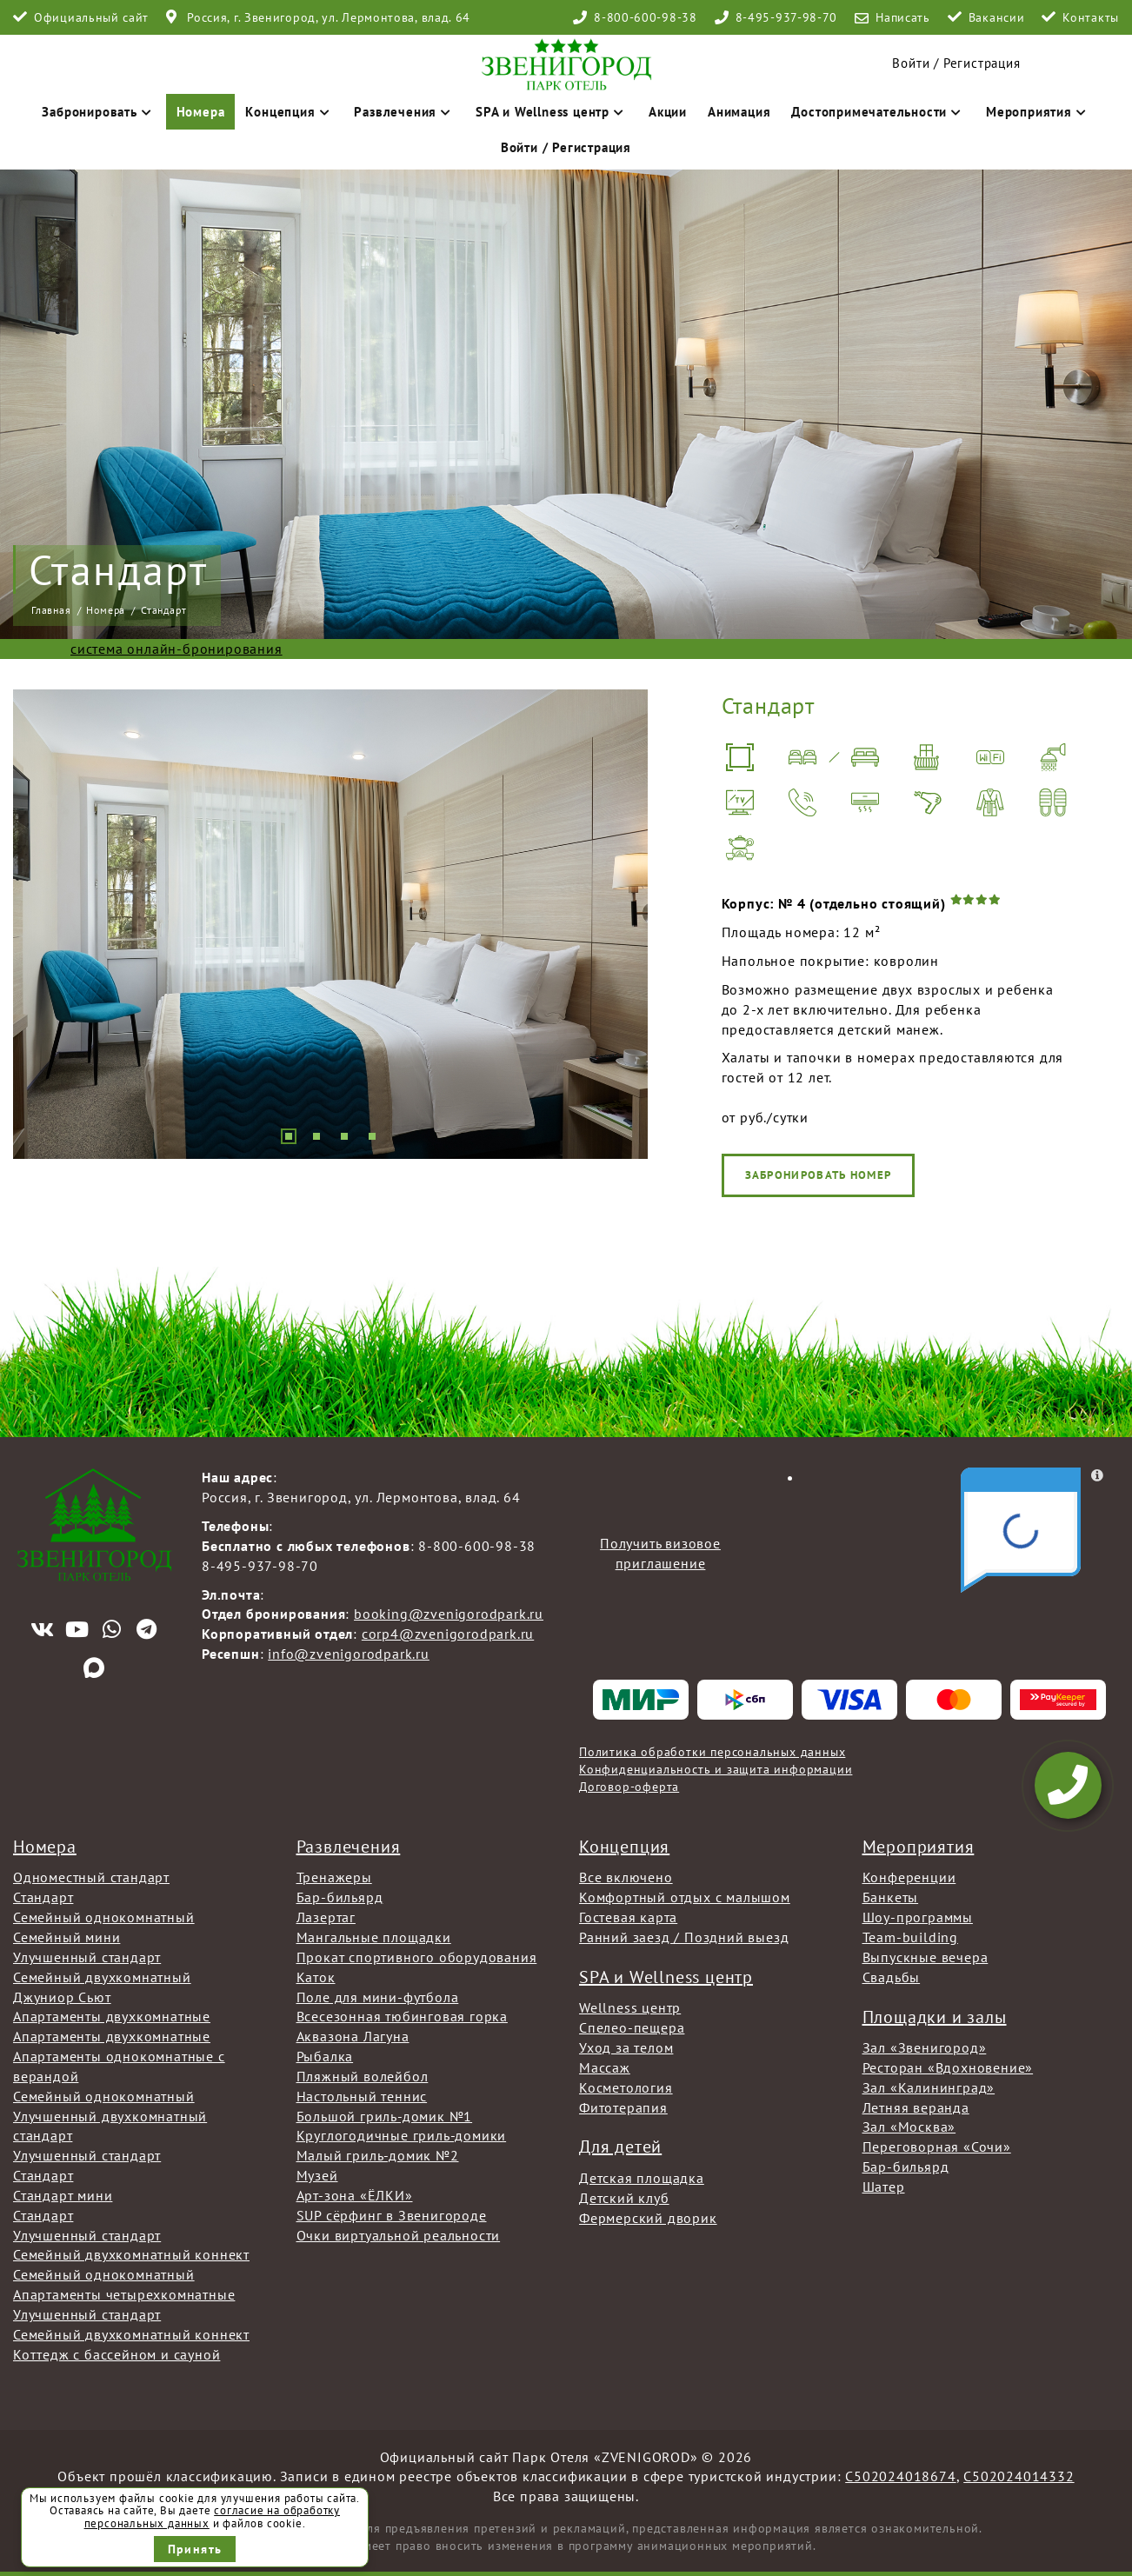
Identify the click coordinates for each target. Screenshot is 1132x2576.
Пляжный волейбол (362, 2076)
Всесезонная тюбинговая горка (402, 2016)
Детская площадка (641, 2178)
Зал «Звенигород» (924, 2047)
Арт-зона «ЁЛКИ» (354, 2195)
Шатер (883, 2186)
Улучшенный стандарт (87, 1957)
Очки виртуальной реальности (398, 2235)
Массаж (604, 2067)
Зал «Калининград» (928, 2087)
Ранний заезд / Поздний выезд (684, 1937)
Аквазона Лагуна (353, 2036)
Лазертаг (326, 1917)
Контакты (1090, 17)
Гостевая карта (628, 1917)
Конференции (909, 1877)
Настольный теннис (362, 2096)
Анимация (739, 111)
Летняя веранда (915, 2107)
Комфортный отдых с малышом (684, 1897)
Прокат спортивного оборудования (416, 1957)
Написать (903, 17)
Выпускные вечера (925, 1957)
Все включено (626, 1877)
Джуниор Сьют (62, 1997)
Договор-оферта (629, 1786)
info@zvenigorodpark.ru (348, 1653)
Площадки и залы (934, 2017)
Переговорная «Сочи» (936, 2146)
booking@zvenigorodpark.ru (448, 1613)
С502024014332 (1018, 2476)
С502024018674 (900, 2476)
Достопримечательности (878, 111)
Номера (200, 111)
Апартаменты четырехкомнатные (124, 2294)
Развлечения (404, 111)
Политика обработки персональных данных (712, 1752)
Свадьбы (891, 1977)
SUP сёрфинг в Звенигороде (391, 2215)
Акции (668, 111)
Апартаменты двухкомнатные (111, 2016)
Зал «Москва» (909, 2126)
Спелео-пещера (631, 2027)
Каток (316, 1977)
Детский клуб (624, 2198)
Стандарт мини (62, 2195)
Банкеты (890, 1897)
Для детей (620, 2146)
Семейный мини (66, 1937)
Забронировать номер (1032, 1175)
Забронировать (98, 111)
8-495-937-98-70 (787, 17)
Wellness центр (630, 2007)
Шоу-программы (917, 1917)
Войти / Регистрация (566, 147)
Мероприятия (1038, 111)
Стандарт (43, 1897)
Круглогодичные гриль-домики (401, 2135)
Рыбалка (325, 2056)
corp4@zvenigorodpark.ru (448, 1633)
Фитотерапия (623, 2107)
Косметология (626, 2087)
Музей (317, 2175)
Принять (195, 2549)
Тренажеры (334, 1877)
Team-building (910, 1937)
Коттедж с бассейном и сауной (116, 2354)
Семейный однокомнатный (104, 1917)
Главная (51, 609)
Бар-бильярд (339, 1897)
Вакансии (997, 17)
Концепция (289, 111)
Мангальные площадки (373, 1937)
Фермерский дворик (648, 2218)
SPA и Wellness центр (552, 111)
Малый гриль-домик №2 (377, 2155)
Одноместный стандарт (91, 1877)
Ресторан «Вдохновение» (948, 2067)
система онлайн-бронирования (176, 648)
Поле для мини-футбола (377, 1997)
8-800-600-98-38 (645, 17)
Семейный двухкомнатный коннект (131, 2254)
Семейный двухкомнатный (102, 1977)
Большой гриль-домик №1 (384, 2116)
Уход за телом (626, 2047)
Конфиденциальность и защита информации (715, 1769)
